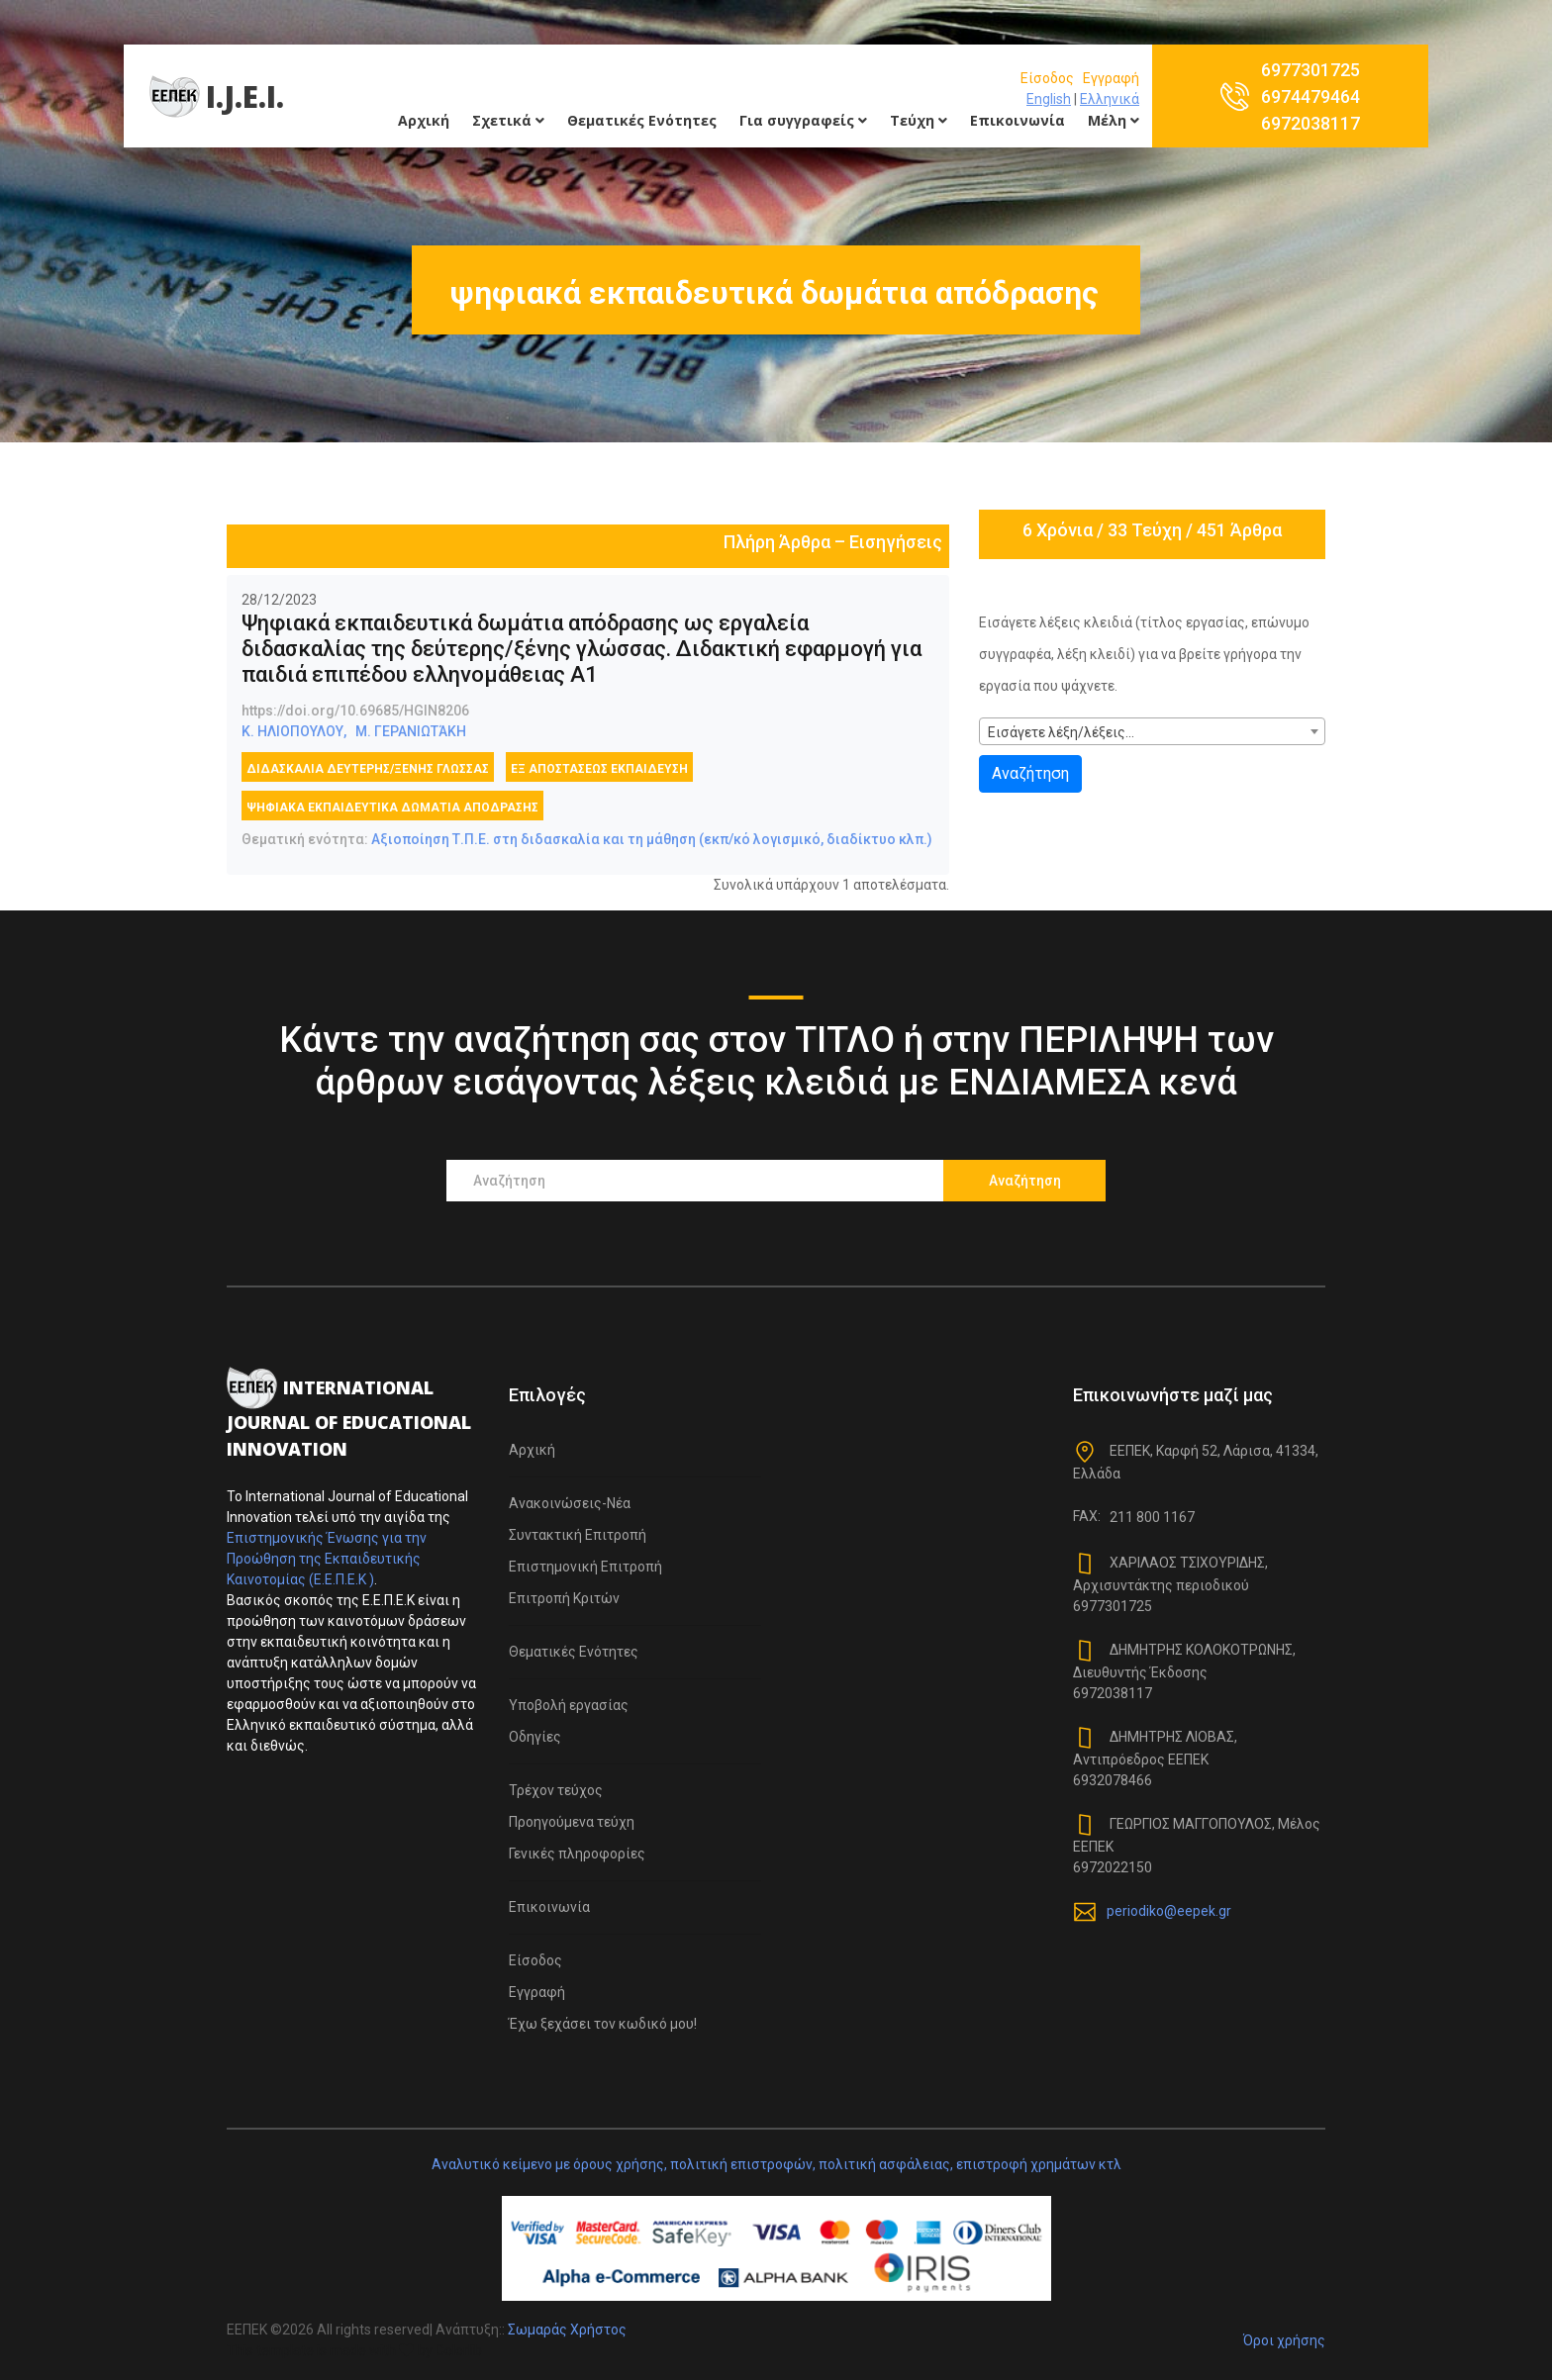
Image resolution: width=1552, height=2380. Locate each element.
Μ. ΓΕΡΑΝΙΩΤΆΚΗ (410, 731)
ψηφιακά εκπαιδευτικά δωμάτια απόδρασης (392, 807)
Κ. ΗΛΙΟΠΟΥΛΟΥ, (294, 731)
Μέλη (1113, 120)
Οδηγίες (535, 1737)
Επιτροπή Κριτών (564, 1598)
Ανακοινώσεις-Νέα (569, 1503)
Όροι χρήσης (1284, 2340)
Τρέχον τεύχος (556, 1790)
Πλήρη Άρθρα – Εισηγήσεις (833, 541)
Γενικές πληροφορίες (577, 1853)
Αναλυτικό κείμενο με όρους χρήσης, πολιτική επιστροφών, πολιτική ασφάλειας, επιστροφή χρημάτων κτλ (776, 2164)
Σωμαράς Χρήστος (567, 2329)
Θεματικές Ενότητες (642, 120)
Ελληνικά (1109, 99)
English (1048, 99)
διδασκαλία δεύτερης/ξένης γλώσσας (367, 769)
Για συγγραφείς (803, 120)
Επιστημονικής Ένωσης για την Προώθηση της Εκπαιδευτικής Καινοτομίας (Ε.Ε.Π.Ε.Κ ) (327, 1558)
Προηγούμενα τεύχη (571, 1822)
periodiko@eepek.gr (1169, 1911)
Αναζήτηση (1030, 773)
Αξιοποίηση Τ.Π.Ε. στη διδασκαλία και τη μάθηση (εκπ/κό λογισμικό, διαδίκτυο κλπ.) (651, 839)
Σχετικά (508, 120)
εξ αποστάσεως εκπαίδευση (599, 769)
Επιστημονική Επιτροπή (585, 1566)
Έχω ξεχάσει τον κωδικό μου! (603, 2024)
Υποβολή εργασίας (569, 1705)
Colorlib (459, 2350)
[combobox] (1152, 731)
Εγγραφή (1111, 78)
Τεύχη (918, 120)
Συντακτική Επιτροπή (577, 1535)
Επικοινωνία (1017, 120)
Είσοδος (1047, 78)
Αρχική (423, 120)
